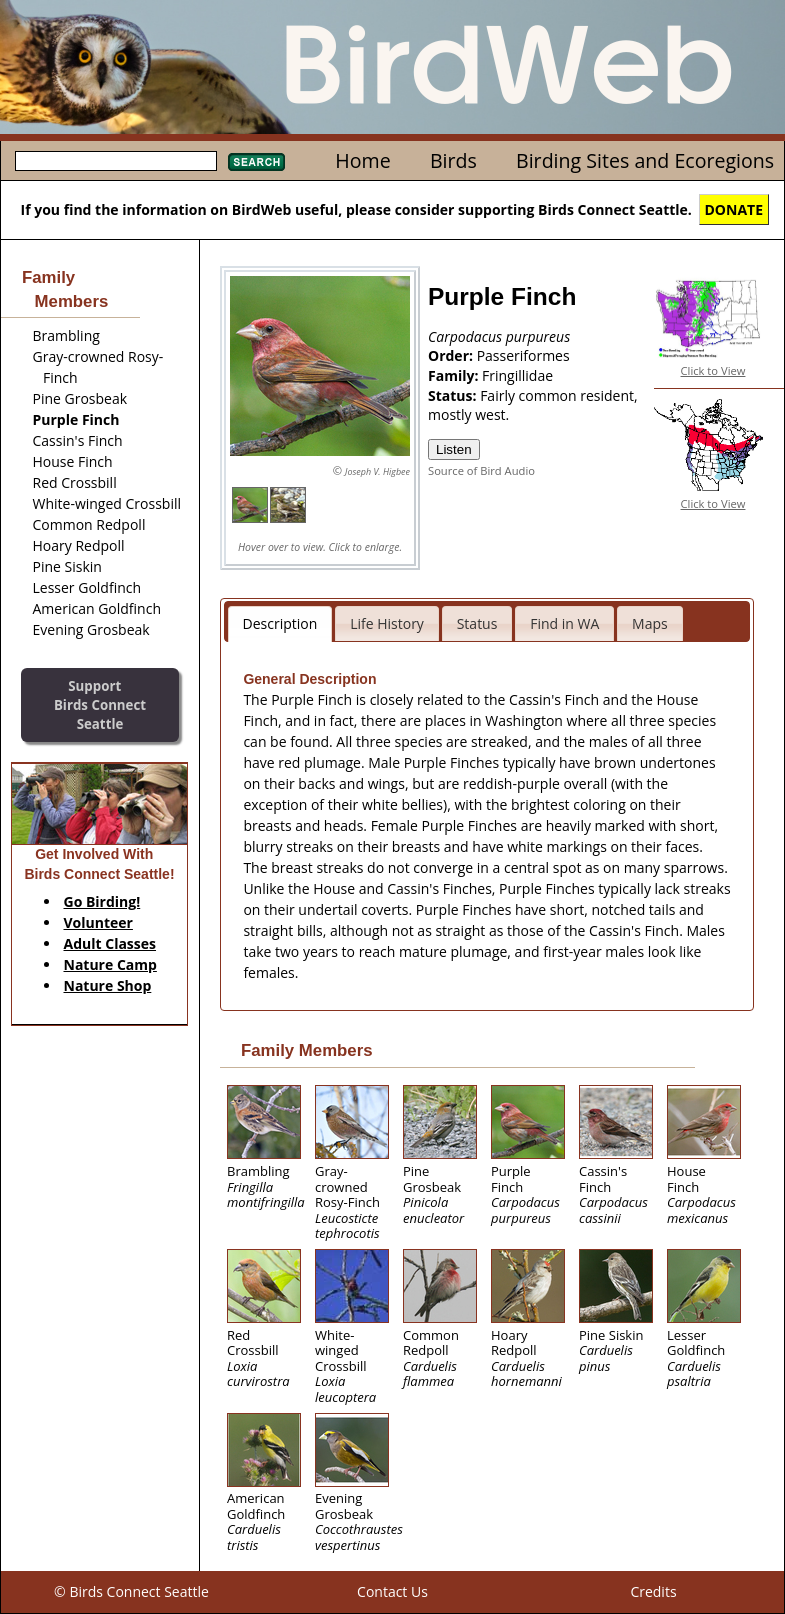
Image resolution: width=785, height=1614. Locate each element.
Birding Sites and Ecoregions (645, 160)
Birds (453, 160)
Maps (650, 623)
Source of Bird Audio (481, 470)
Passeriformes (523, 355)
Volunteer (98, 922)
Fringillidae (517, 375)
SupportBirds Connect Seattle (100, 704)
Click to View (713, 370)
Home (362, 160)
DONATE (734, 209)
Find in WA (564, 623)
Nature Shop (108, 985)
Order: (452, 355)
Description (280, 623)
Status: (454, 395)
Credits (653, 1591)
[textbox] (116, 161)
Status (477, 623)
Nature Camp (110, 964)
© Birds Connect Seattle (131, 1591)
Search (256, 162)
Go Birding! (102, 901)
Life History (387, 623)
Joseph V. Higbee (377, 471)
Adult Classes (110, 943)
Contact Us (392, 1591)
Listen (454, 449)
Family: (455, 375)
